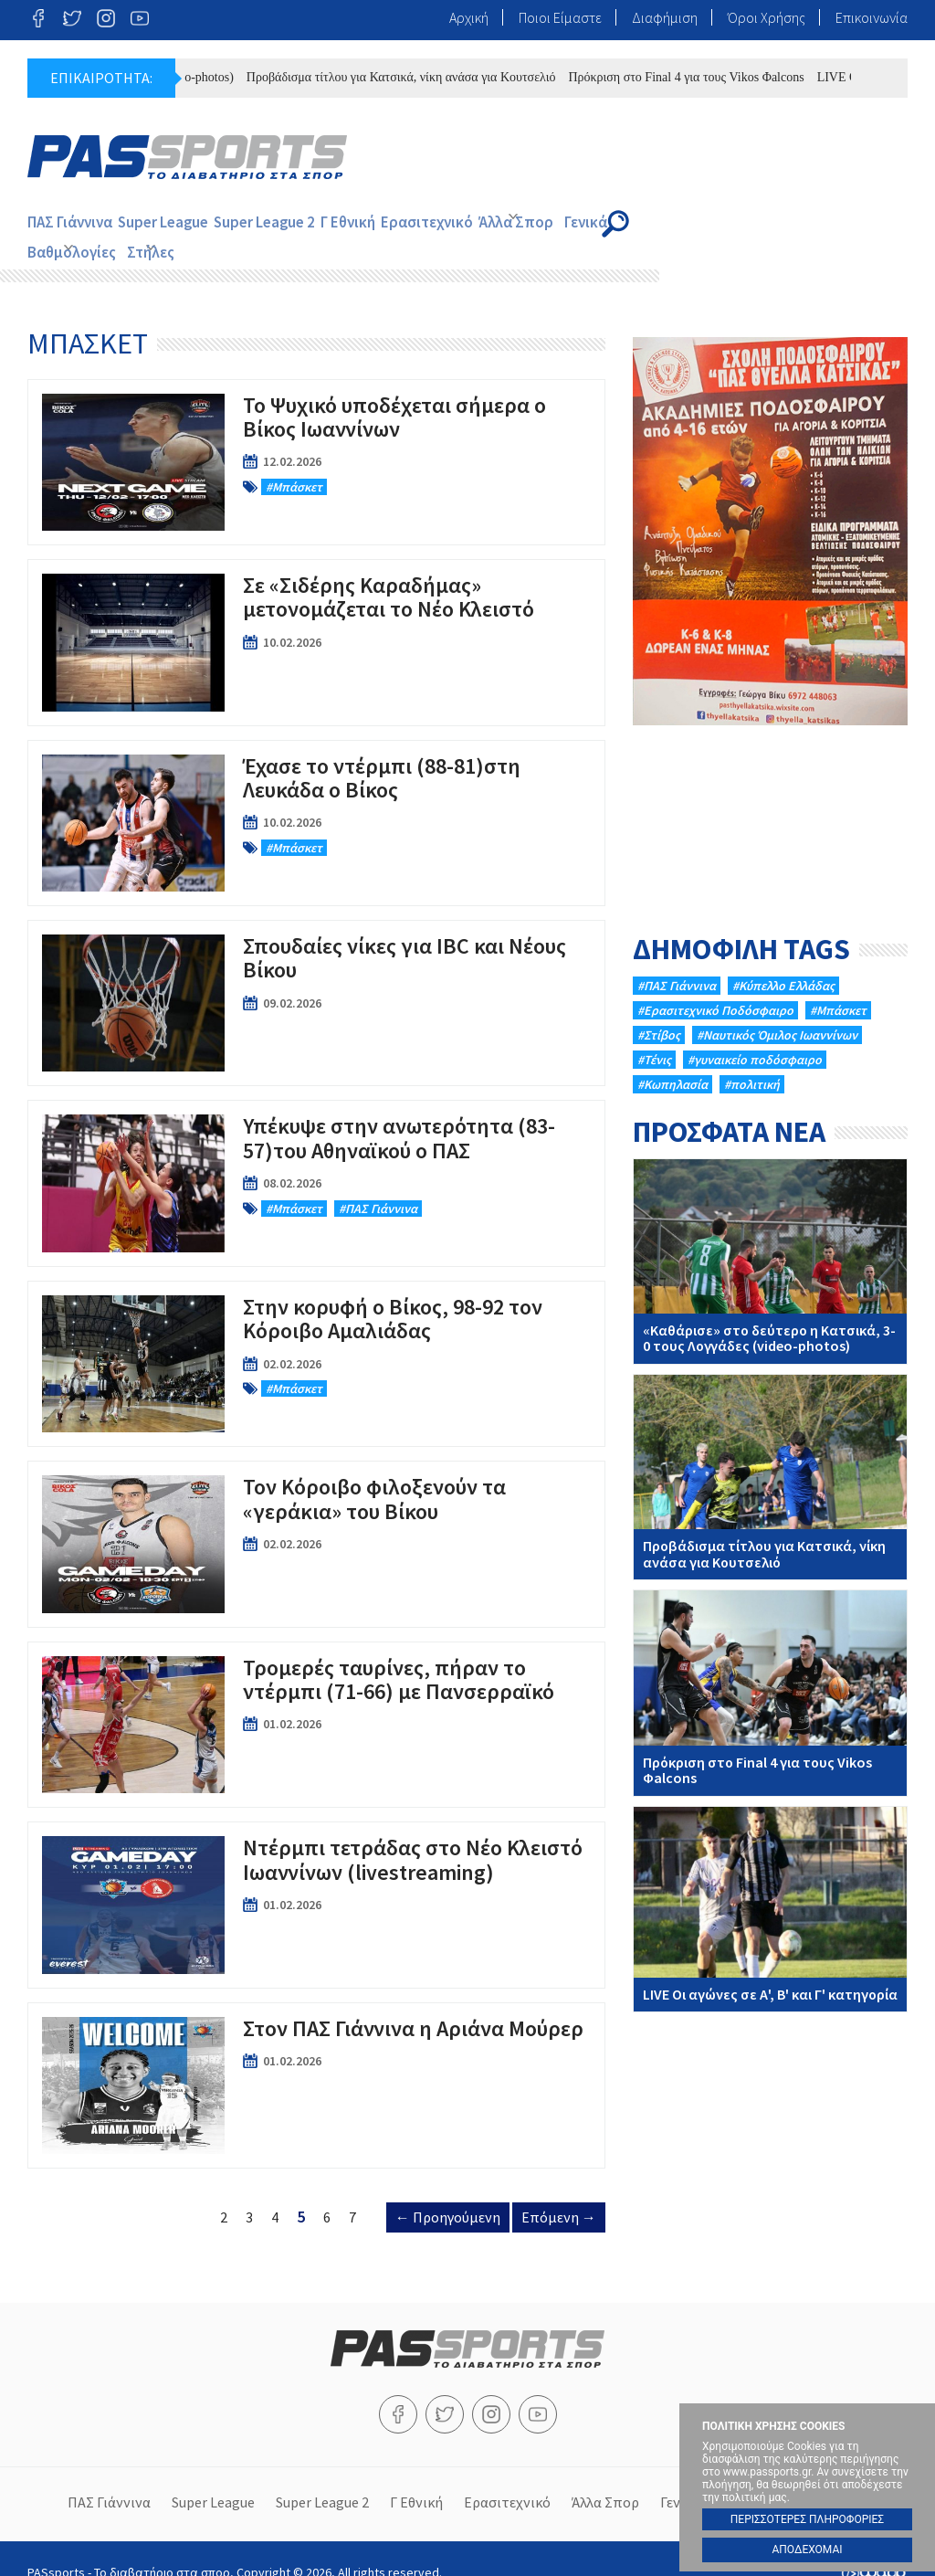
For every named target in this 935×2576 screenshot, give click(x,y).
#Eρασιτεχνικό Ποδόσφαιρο (715, 985)
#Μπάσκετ (838, 985)
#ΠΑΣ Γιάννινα (676, 961)
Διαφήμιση (665, 17)
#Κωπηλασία (672, 1059)
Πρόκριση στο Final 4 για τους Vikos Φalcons (753, 77)
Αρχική (469, 17)
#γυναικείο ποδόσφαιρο (755, 1035)
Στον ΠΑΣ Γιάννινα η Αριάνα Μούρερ (316, 2061)
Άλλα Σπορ (565, 223)
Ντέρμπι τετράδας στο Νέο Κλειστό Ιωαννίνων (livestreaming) (316, 1880)
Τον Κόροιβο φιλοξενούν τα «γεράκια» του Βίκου (316, 1519)
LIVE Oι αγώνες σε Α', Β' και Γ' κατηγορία (770, 1884)
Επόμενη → (558, 2192)
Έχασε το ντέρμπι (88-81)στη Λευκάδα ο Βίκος (316, 797)
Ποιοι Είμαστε (560, 17)
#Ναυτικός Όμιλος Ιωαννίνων (777, 1010)
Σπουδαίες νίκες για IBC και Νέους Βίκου (316, 978)
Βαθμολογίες (728, 223)
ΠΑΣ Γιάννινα (74, 223)
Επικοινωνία (871, 17)
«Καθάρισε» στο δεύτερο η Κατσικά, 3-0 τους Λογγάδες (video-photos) (770, 1236)
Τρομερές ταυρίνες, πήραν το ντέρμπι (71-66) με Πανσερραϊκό (316, 1700)
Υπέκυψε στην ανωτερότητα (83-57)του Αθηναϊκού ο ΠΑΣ (316, 1158)
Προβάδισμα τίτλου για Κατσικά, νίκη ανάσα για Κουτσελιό (469, 77)
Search (891, 223)
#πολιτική (752, 1059)
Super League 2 (290, 223)
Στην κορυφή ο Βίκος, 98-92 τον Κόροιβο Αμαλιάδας (316, 1339)
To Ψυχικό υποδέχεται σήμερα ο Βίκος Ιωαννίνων (316, 437)
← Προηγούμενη (447, 2192)
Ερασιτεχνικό (469, 223)
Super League (178, 223)
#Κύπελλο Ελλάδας (783, 961)
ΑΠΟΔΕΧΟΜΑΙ (807, 2549)
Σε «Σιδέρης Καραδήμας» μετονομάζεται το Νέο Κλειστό (316, 617)
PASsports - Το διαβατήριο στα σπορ (187, 157)
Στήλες (821, 223)
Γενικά (650, 223)
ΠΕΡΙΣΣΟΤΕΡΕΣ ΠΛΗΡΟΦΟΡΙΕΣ (807, 2519)
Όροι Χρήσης (766, 17)
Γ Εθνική (382, 223)
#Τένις (654, 1035)
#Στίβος (658, 1010)
